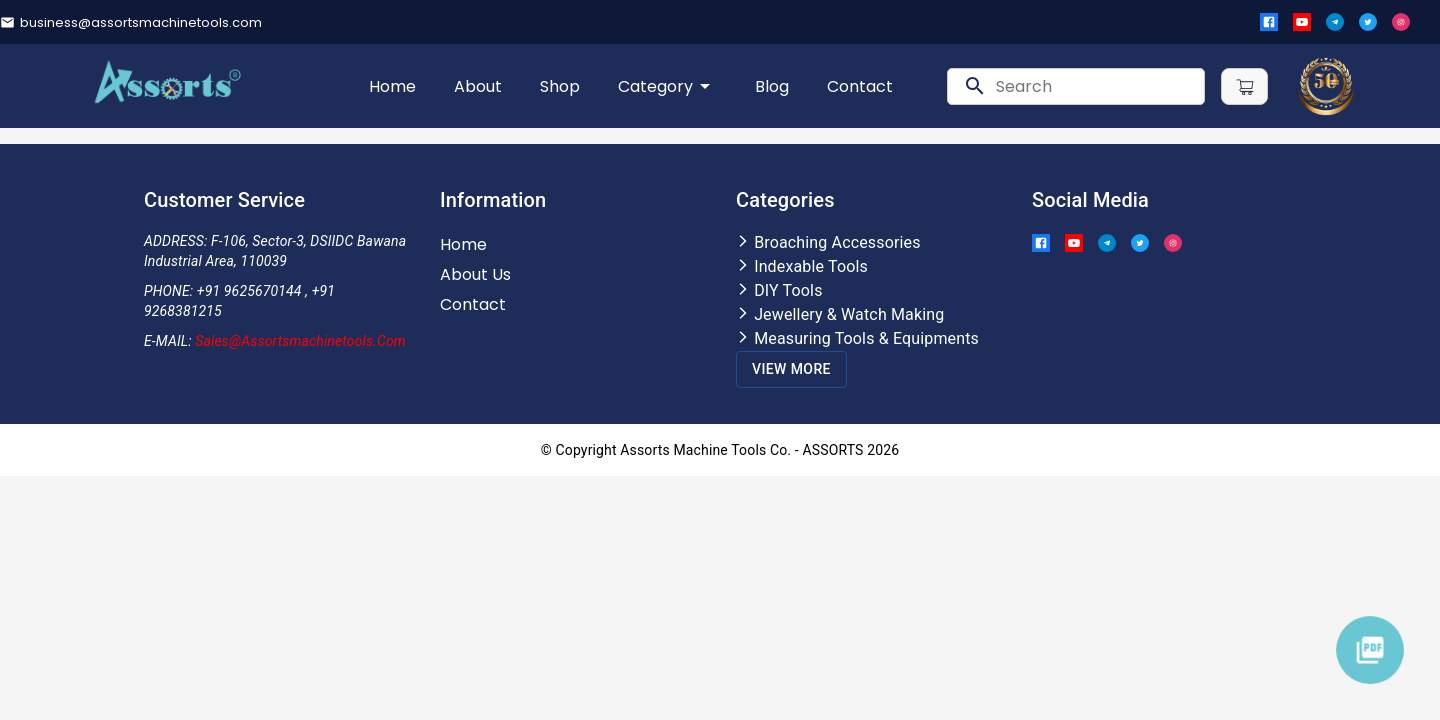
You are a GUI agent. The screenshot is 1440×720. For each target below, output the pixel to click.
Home (392, 86)
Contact (860, 86)
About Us (475, 274)
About (478, 86)
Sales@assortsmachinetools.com (300, 341)
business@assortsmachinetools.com (141, 22)
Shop (560, 86)
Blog (772, 86)
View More (791, 369)
